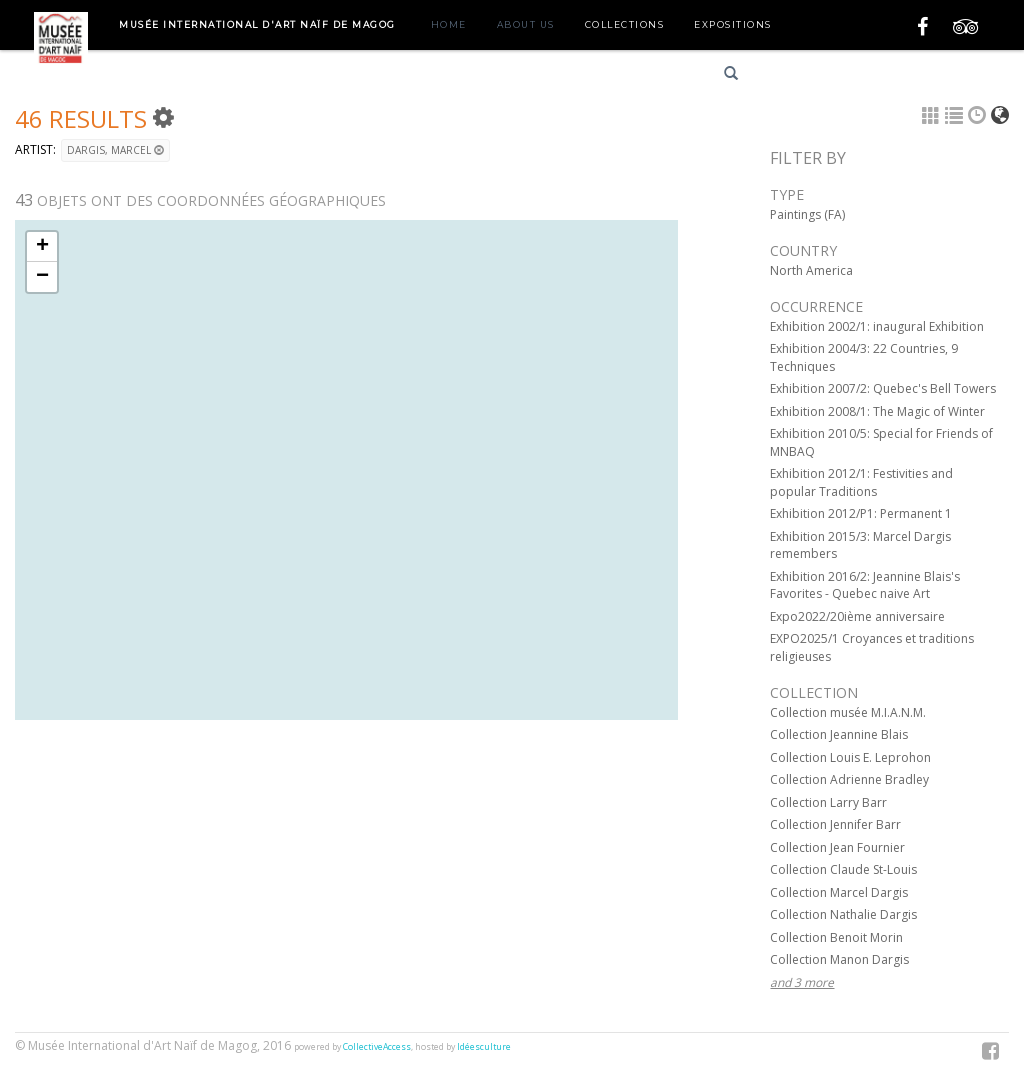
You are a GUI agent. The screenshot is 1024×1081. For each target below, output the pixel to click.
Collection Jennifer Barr (835, 824)
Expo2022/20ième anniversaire (857, 616)
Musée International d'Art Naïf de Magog (257, 24)
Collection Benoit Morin (836, 937)
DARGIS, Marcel (115, 150)
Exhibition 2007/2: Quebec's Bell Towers (883, 388)
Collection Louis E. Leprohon (850, 757)
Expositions (733, 24)
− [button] (42, 277)
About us (526, 24)
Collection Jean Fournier (837, 847)
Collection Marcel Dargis (839, 892)
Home (449, 24)
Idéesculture (484, 1047)
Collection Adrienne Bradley (849, 779)
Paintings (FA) (807, 214)
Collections (625, 24)
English (867, 76)
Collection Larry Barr (828, 802)
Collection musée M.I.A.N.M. (848, 712)
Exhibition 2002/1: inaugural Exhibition (877, 326)
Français (796, 76)
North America (811, 270)
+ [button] (42, 247)
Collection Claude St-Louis (843, 869)
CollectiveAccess (377, 1047)
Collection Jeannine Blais (839, 734)
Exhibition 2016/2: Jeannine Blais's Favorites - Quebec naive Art (865, 585)
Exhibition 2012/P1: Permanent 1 (861, 513)
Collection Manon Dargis (839, 959)
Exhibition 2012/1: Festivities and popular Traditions (861, 482)
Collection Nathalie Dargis (843, 914)
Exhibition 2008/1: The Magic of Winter (877, 411)
